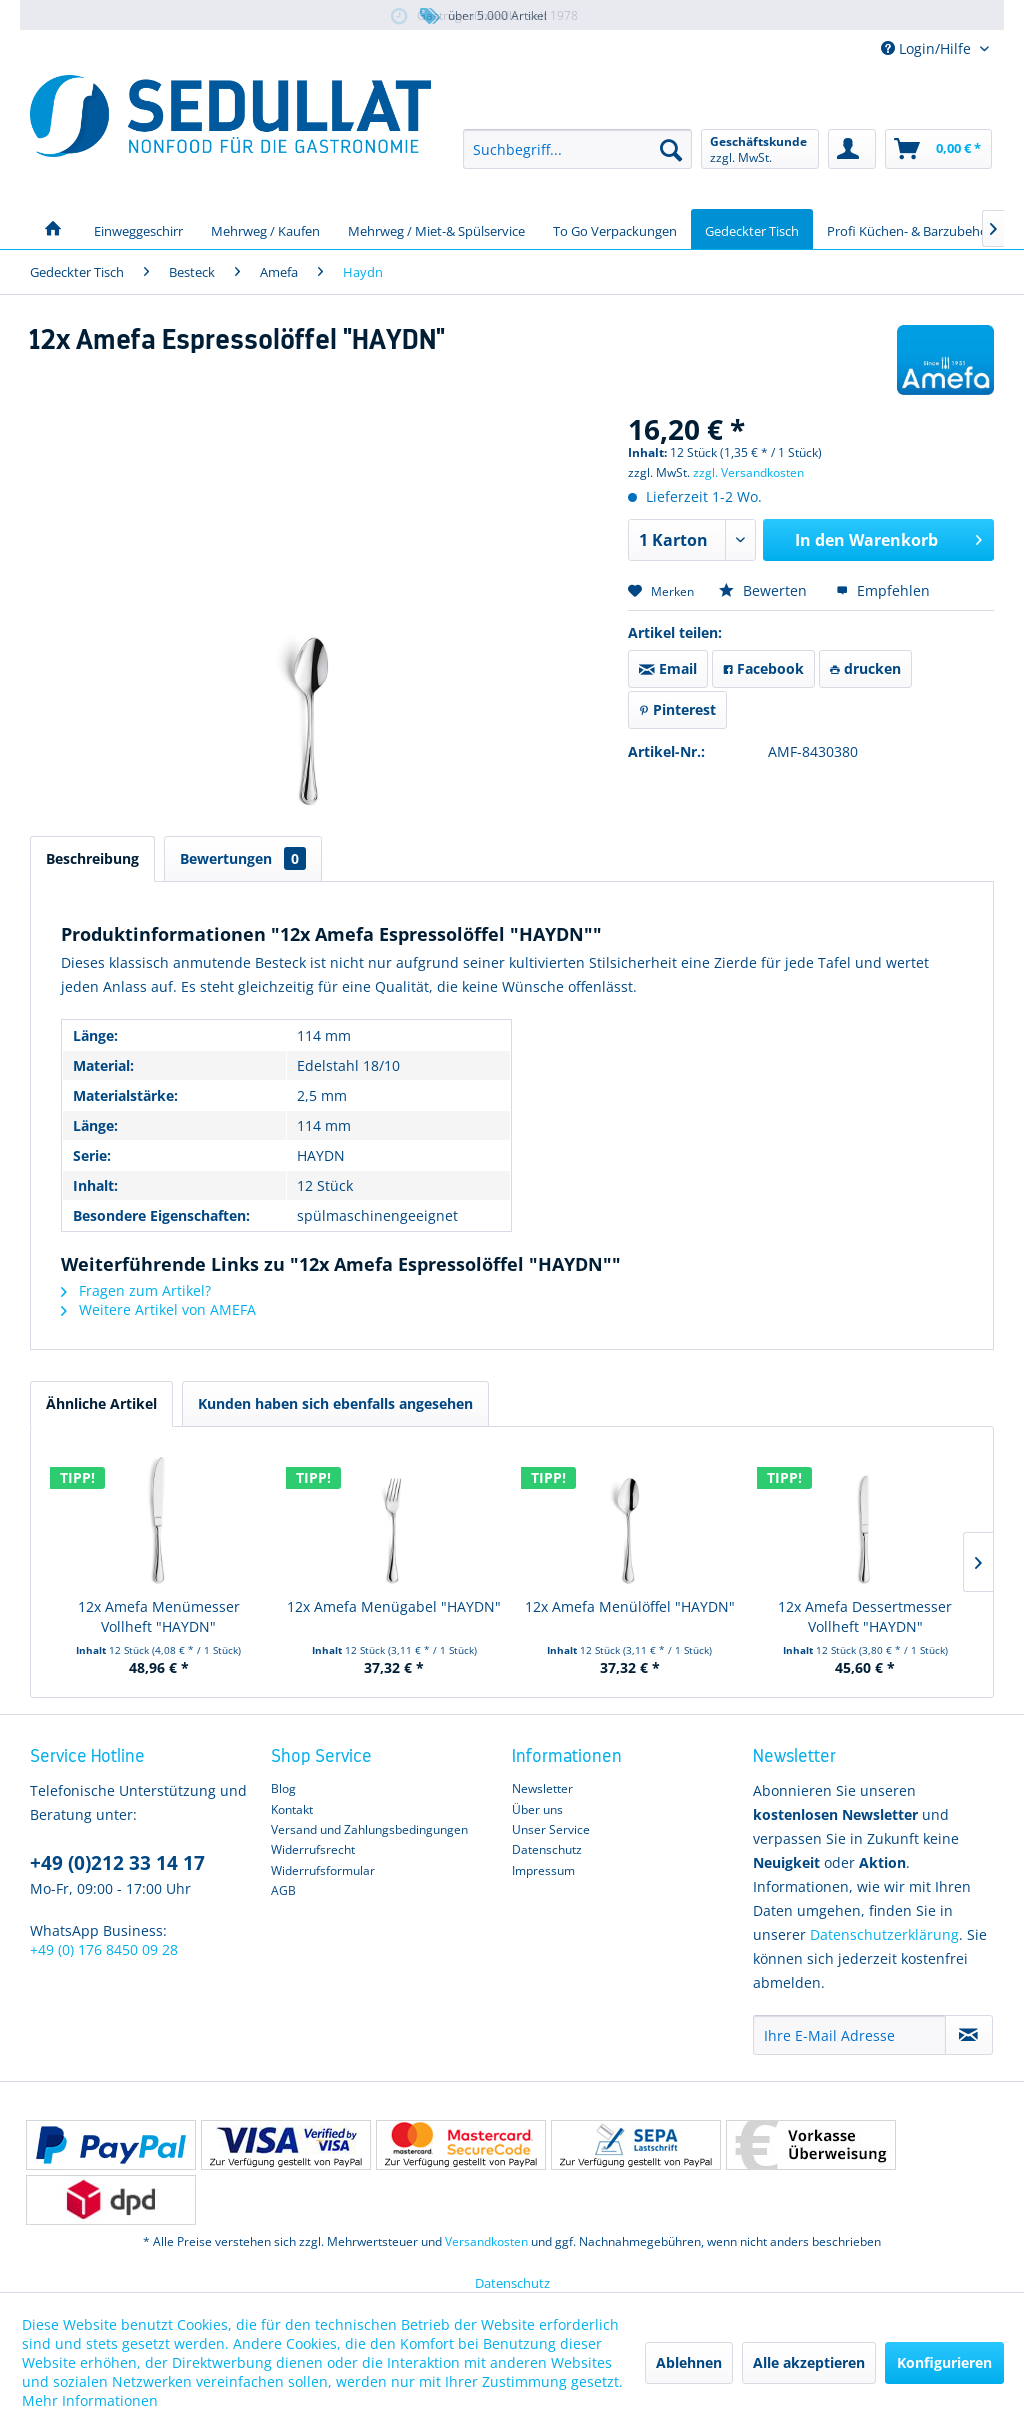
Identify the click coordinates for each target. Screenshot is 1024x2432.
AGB (283, 1890)
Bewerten (765, 590)
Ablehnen (689, 2362)
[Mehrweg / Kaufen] (265, 229)
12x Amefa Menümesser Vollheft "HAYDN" (159, 1616)
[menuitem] (577, 149)
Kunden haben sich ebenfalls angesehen (335, 1403)
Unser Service (551, 1829)
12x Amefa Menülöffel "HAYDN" (630, 1606)
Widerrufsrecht (313, 1849)
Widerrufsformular (323, 1870)
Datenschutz (547, 1849)
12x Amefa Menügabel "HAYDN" (394, 1606)
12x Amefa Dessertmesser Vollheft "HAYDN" (865, 1616)
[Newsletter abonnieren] (969, 2035)
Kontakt (292, 1809)
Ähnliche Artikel (101, 1403)
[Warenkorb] (938, 149)
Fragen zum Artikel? (136, 1290)
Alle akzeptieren (809, 2362)
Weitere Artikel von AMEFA (158, 1309)
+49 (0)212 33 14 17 (117, 1863)
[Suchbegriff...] (577, 149)
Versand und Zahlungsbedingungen (369, 1829)
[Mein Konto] (852, 149)
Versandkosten (486, 2241)
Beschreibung (92, 858)
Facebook (763, 668)
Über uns (537, 1809)
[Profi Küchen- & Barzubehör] (910, 229)
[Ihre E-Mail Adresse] (849, 2035)
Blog (283, 1788)
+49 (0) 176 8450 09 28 (104, 1949)
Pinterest (677, 709)
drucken (865, 668)
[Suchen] (671, 149)
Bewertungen (243, 858)
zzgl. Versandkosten (748, 472)
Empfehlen (883, 590)
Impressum (543, 1870)
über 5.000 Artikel (482, 16)
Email (668, 668)
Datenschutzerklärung (884, 1934)
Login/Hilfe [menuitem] (928, 48)
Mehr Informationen (90, 2400)
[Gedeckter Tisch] (752, 229)
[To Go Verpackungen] (615, 229)
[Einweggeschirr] (138, 229)
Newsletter (542, 1788)
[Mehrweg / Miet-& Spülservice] (436, 229)
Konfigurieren (944, 2362)
